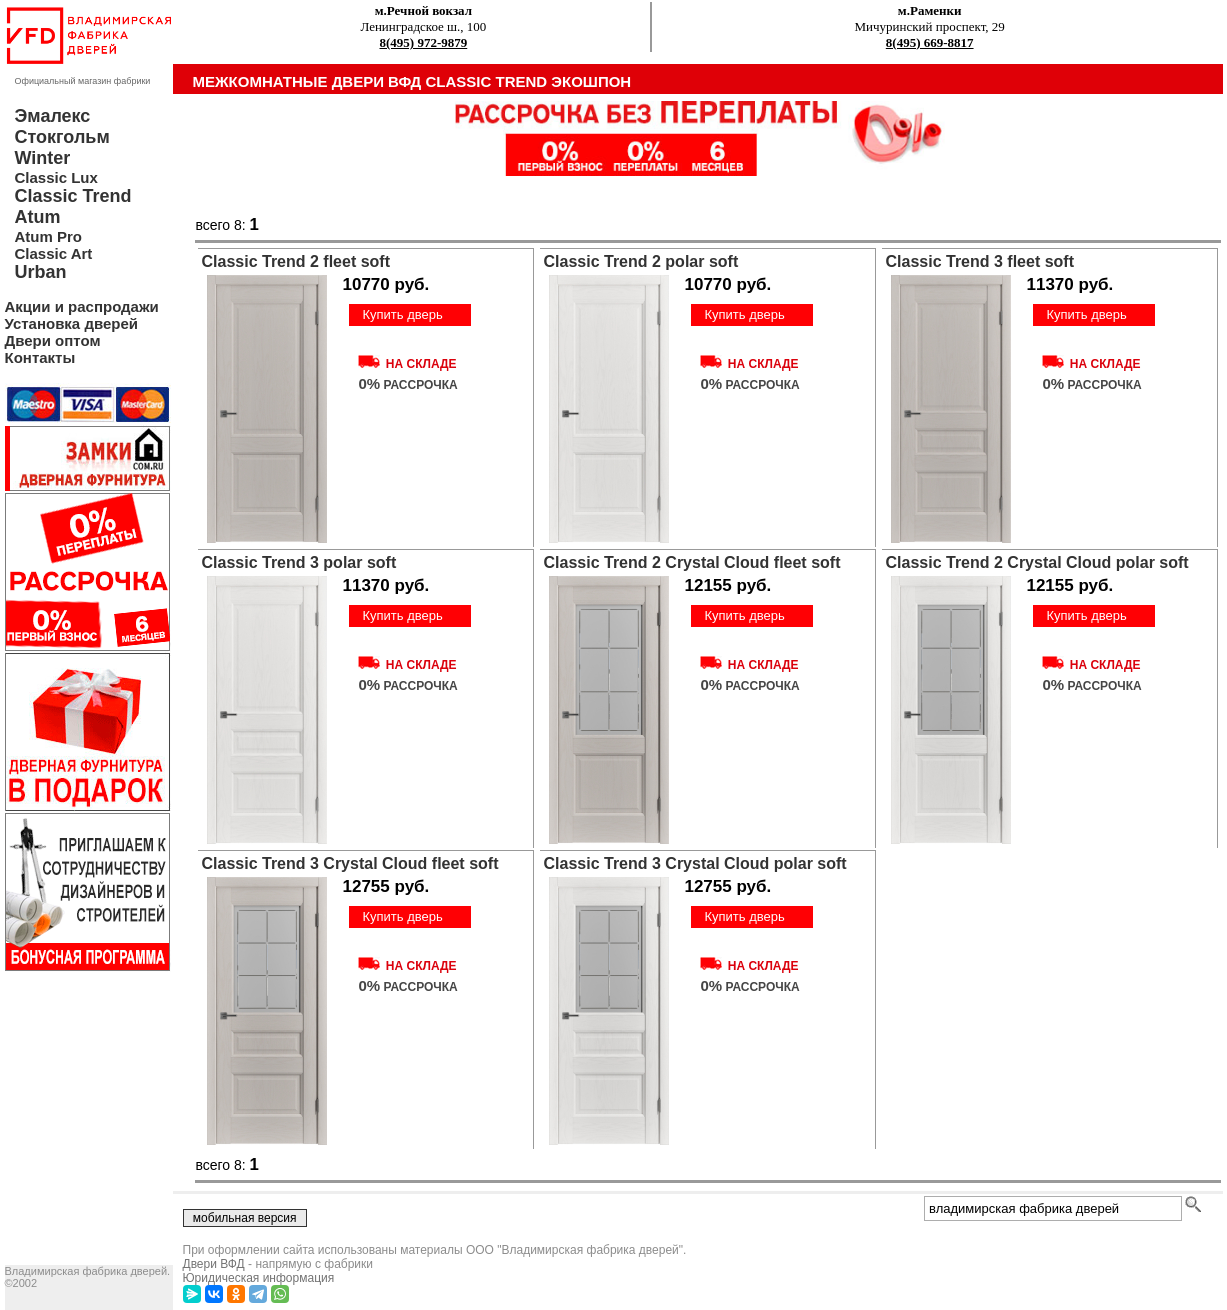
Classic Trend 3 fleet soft (980, 261)
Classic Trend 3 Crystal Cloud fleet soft (350, 863)
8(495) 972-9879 (424, 42)
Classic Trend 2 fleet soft (296, 261)
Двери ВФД (214, 1264)
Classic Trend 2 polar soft (641, 261)
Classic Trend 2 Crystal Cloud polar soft (1037, 562)
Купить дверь (402, 314)
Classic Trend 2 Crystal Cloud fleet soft (692, 562)
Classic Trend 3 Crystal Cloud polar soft (695, 863)
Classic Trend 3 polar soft (299, 562)
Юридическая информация (259, 1278)
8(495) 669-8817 (930, 42)
